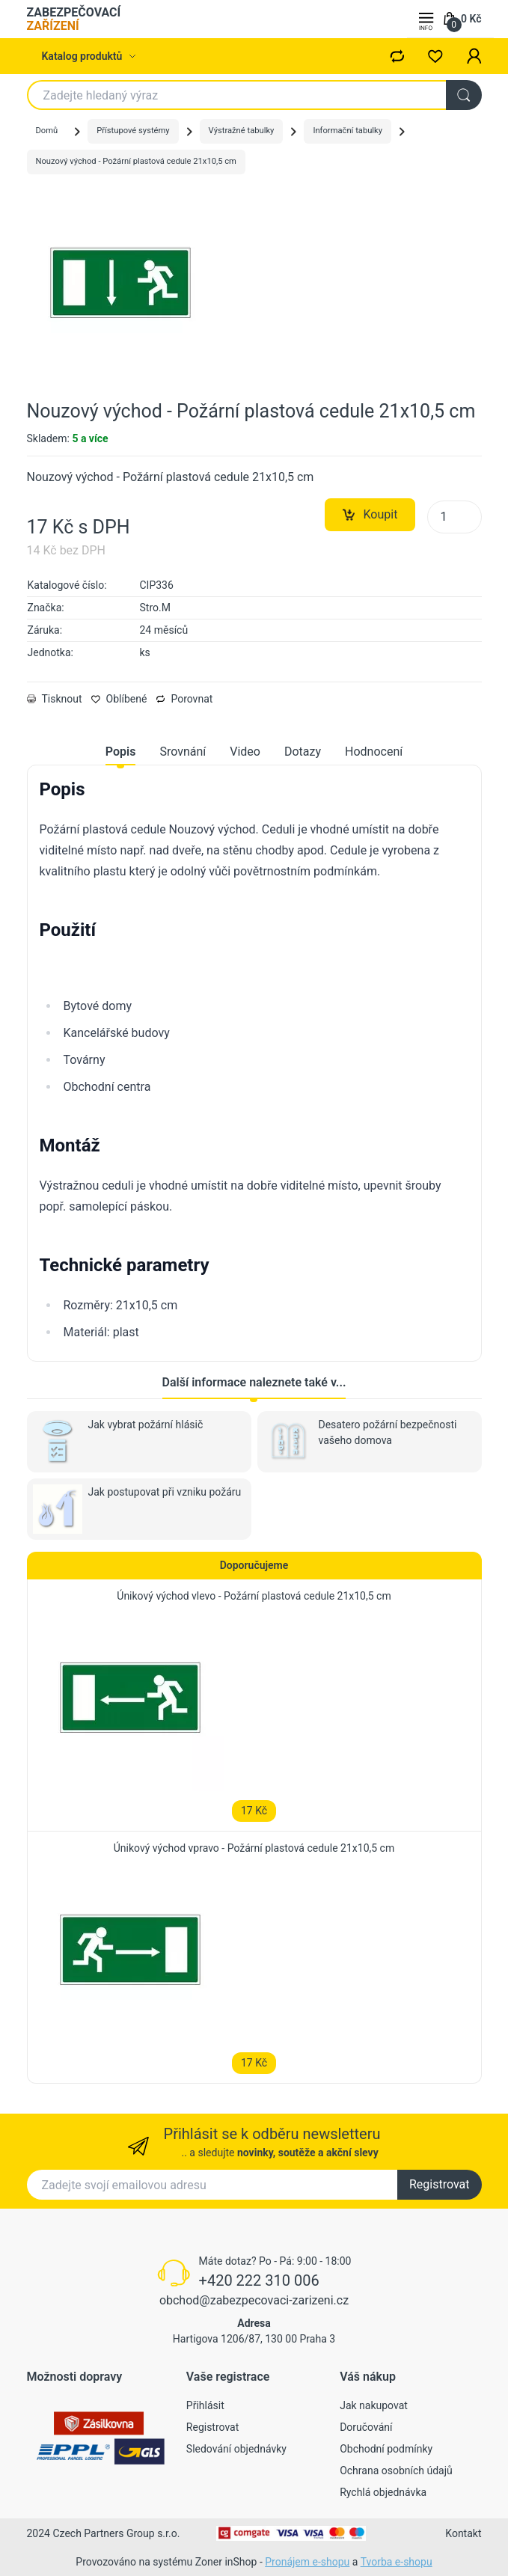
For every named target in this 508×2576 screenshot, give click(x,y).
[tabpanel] (254, 1060)
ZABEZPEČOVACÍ (74, 19)
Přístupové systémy (133, 130)
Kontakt (463, 2533)
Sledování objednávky (236, 2449)
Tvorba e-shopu (396, 2562)
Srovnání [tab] (182, 751)
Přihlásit (205, 2405)
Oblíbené (119, 699)
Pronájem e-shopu (307, 2562)
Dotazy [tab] (302, 751)
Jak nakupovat (374, 2405)
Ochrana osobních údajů (396, 2470)
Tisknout (54, 699)
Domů (47, 130)
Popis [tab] (120, 751)
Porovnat (184, 699)
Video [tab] (245, 751)
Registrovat (439, 2184)
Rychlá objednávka (383, 2492)
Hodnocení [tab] (374, 751)
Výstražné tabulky (242, 130)
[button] (474, 56)
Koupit (370, 515)
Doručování (366, 2427)
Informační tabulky (347, 130)
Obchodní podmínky (386, 2449)
